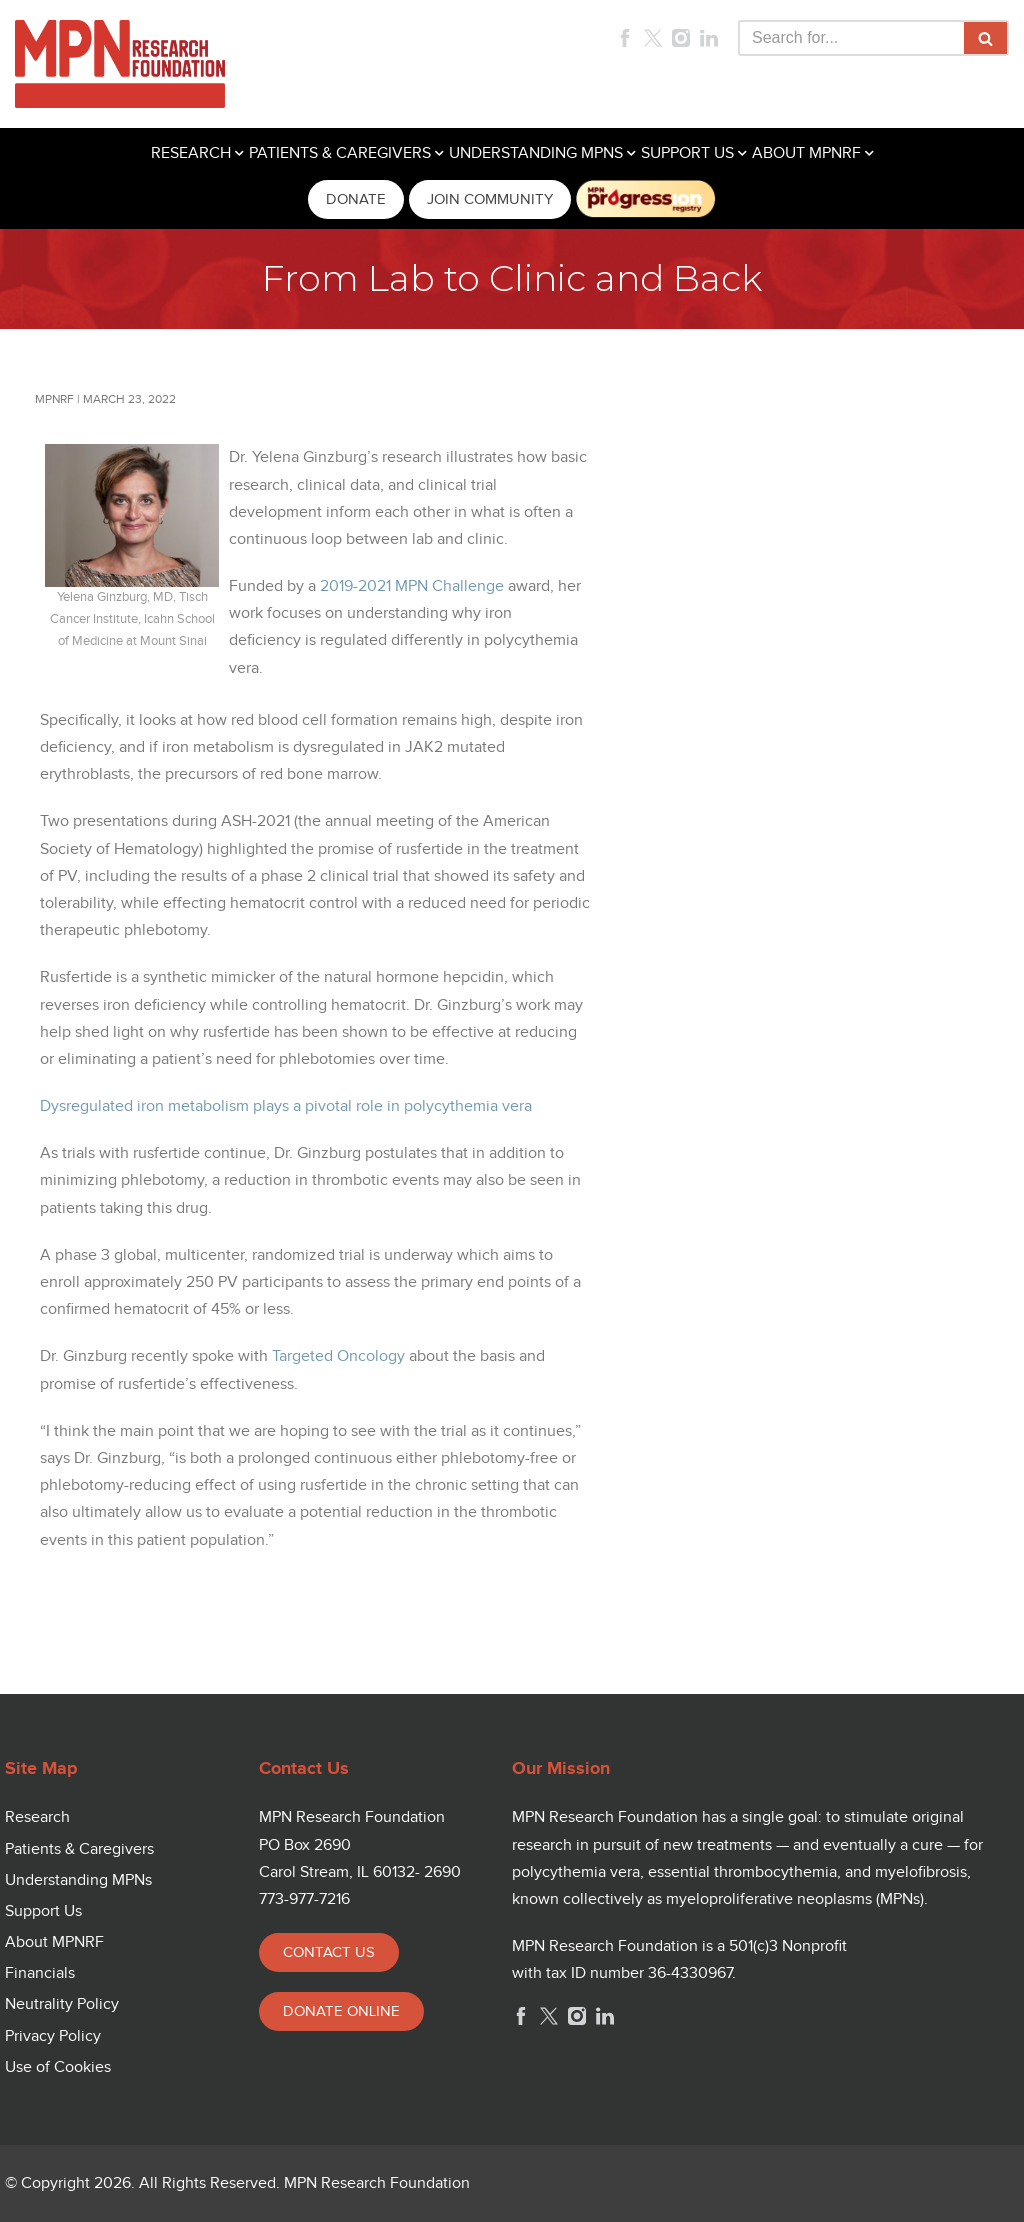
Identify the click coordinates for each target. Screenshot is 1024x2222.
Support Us (43, 1911)
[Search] (851, 38)
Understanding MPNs (78, 1880)
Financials (40, 1973)
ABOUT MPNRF (806, 153)
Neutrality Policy (62, 2004)
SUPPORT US (687, 153)
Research (37, 1817)
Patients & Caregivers (79, 1849)
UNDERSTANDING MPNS (536, 153)
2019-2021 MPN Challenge (412, 586)
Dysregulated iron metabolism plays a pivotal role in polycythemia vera (286, 1106)
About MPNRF (54, 1942)
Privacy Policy (53, 2036)
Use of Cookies (58, 2067)
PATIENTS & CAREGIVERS (340, 153)
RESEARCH (191, 153)
